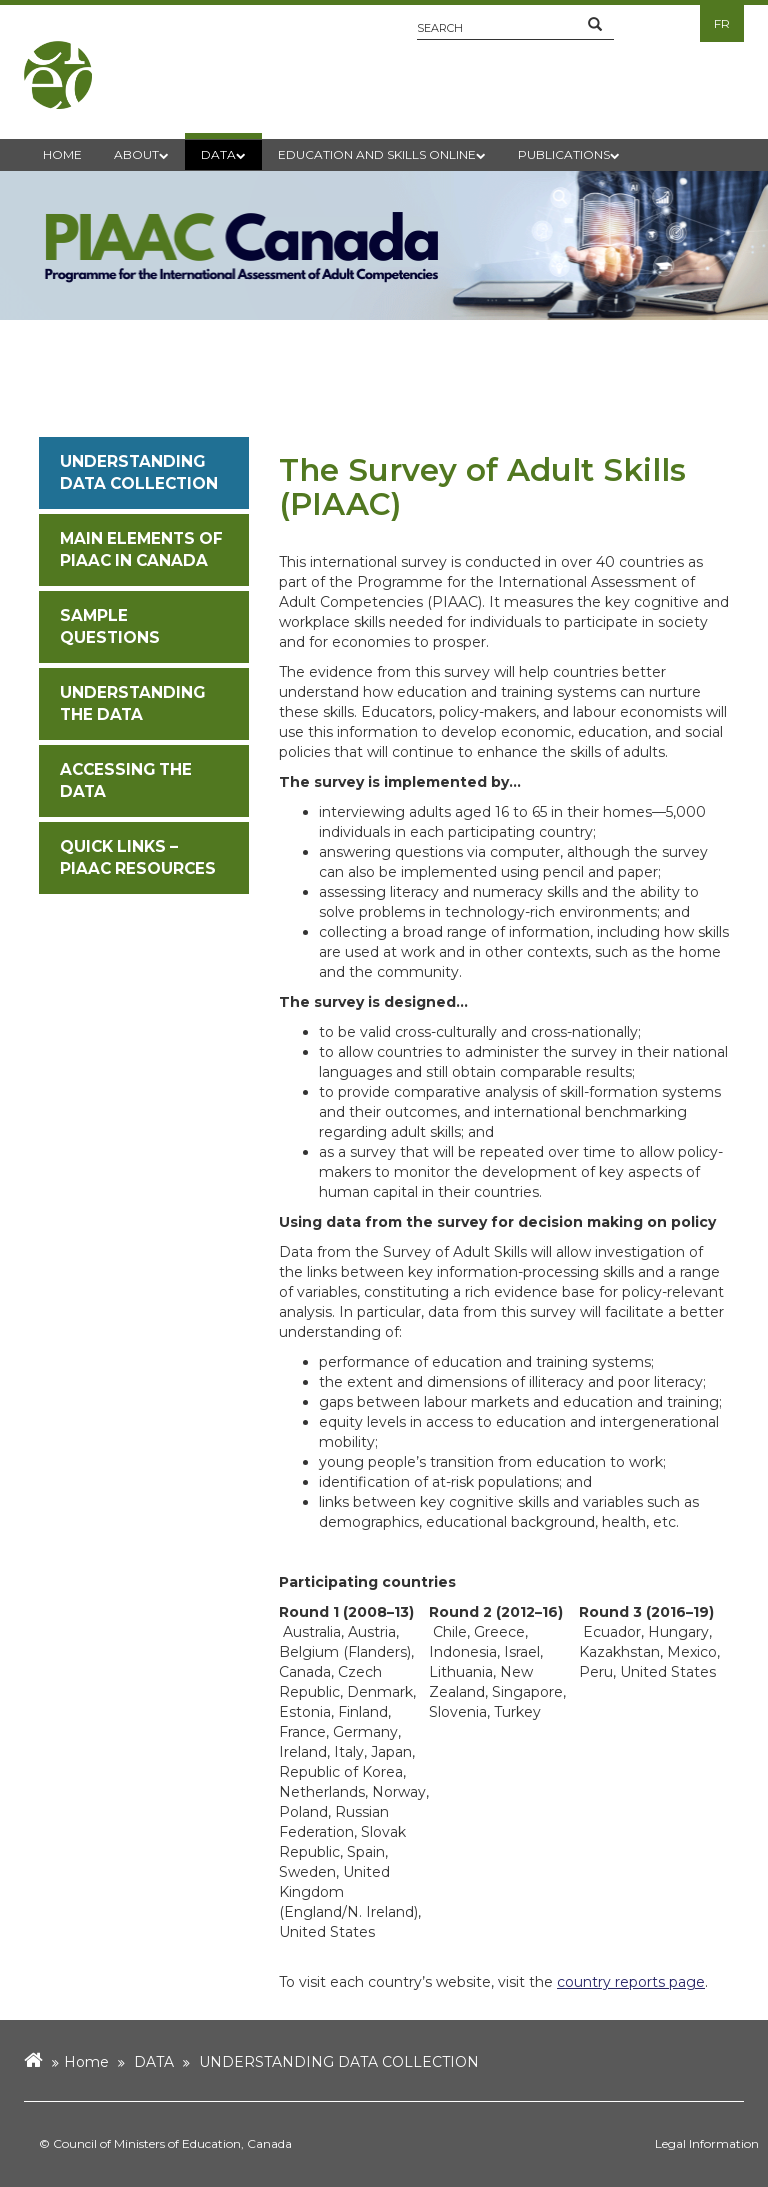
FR (722, 23)
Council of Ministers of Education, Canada (172, 2143)
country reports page (631, 1982)
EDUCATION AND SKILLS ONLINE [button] (382, 154)
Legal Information (707, 2143)
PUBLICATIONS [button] (569, 154)
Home (86, 2062)
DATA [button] (223, 154)
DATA (154, 2062)
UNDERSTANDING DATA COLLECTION (339, 2062)
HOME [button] (62, 154)
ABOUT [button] (141, 154)
